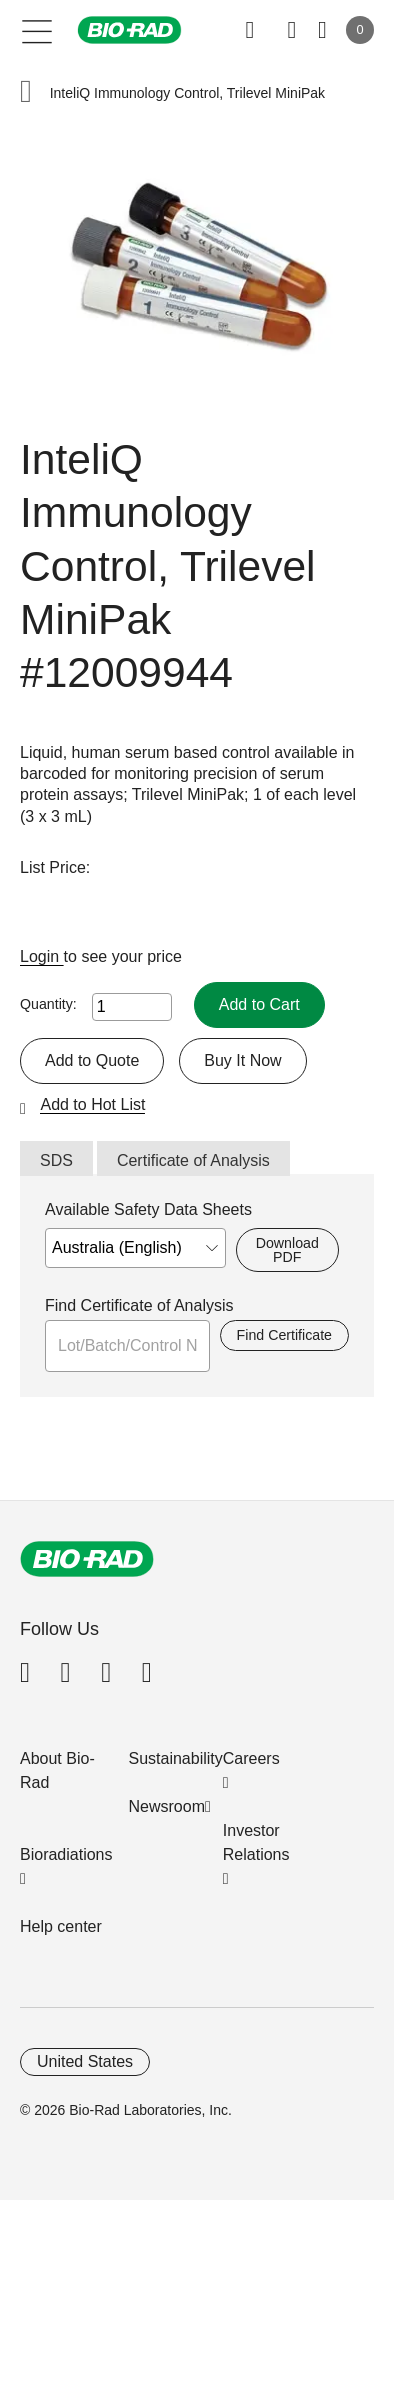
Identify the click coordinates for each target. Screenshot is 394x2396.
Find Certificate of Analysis (139, 1305)
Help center (61, 1926)
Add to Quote (92, 1060)
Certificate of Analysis (193, 1160)
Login (42, 956)
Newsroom (167, 1806)
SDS (56, 1160)
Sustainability (176, 1758)
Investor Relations (256, 1842)
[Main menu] (37, 30)
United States (85, 2061)
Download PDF (287, 1250)
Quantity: (48, 1004)
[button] (26, 93)
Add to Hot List (92, 1104)
